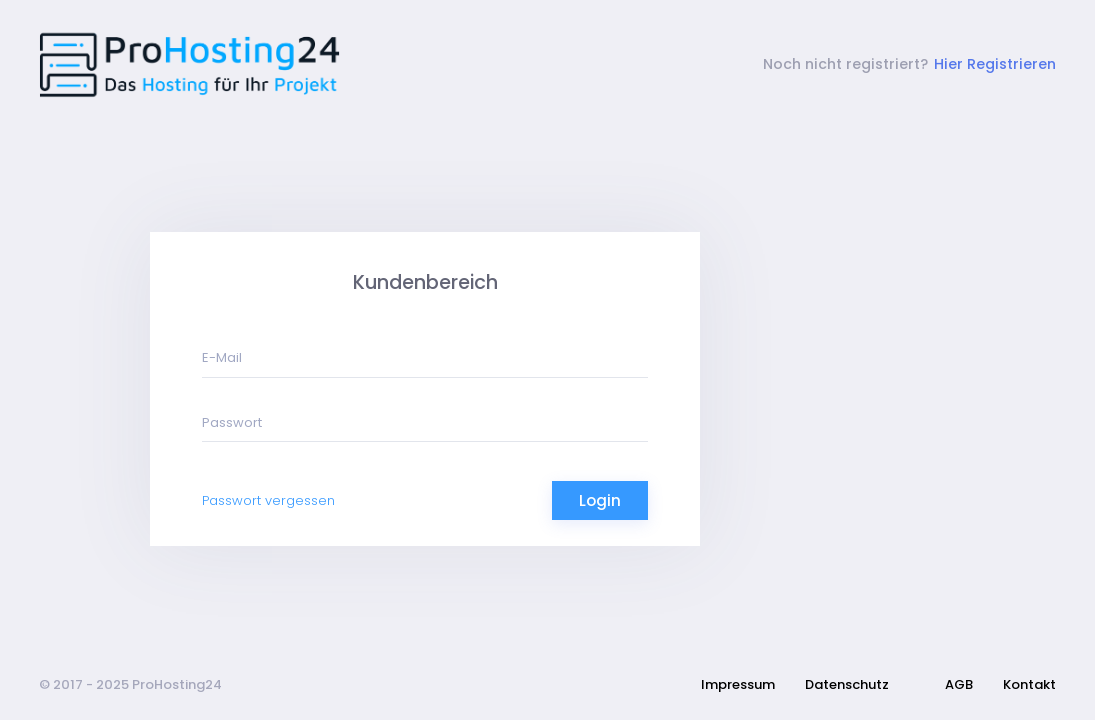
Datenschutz (847, 684)
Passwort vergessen (268, 500)
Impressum (738, 684)
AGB (959, 684)
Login (600, 500)
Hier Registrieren (995, 64)
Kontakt (1029, 684)
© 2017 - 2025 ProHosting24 (130, 684)
